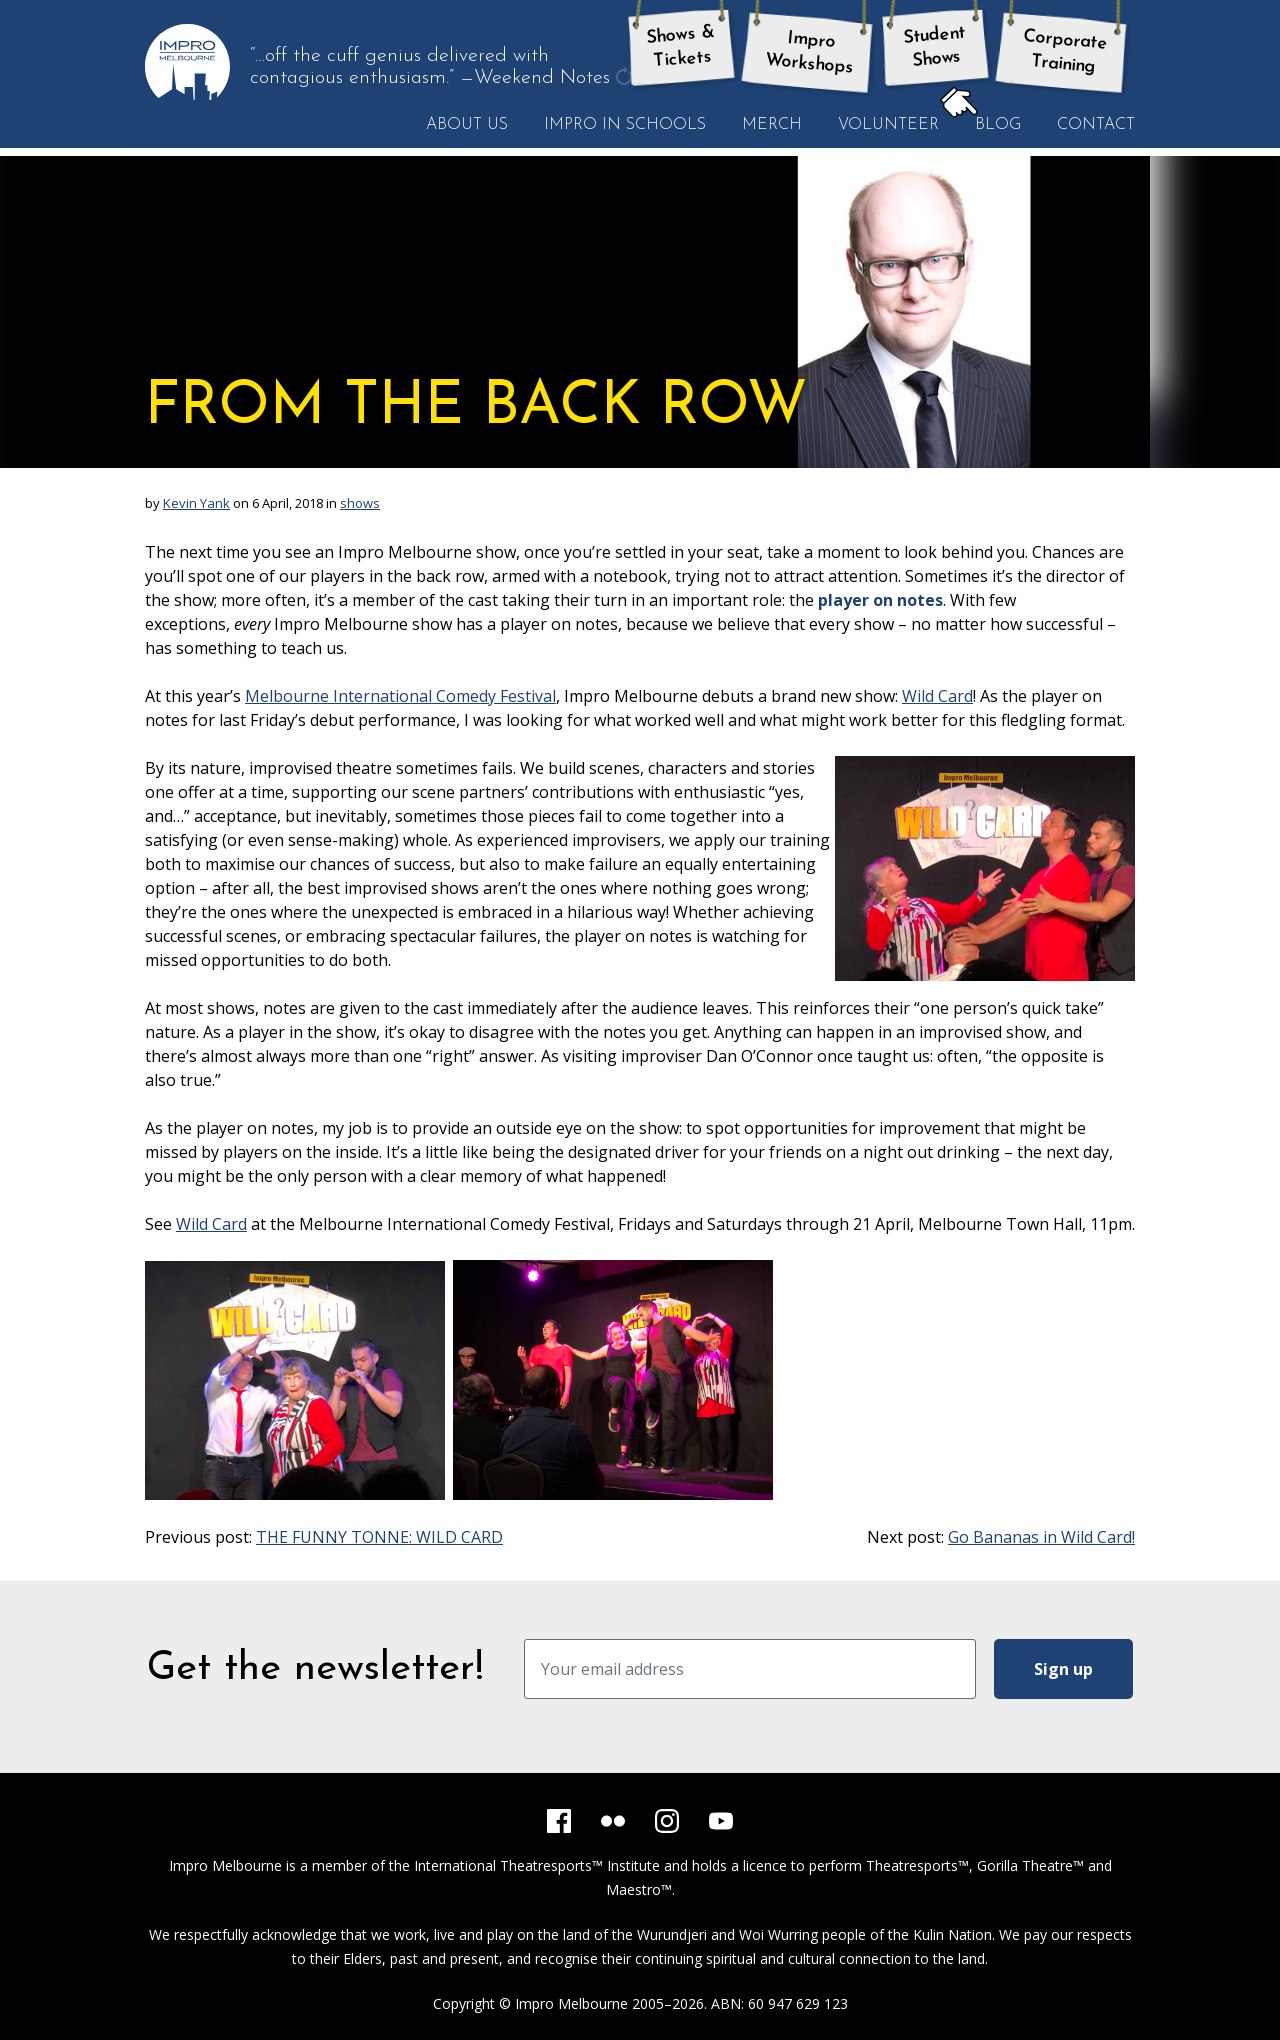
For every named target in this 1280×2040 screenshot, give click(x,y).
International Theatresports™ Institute (537, 1865)
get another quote (626, 79)
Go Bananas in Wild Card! (1041, 1537)
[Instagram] (667, 1821)
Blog (989, 124)
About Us (467, 125)
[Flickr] (613, 1821)
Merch (772, 125)
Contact (1096, 125)
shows (360, 503)
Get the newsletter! (315, 1669)
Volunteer (888, 125)
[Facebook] (559, 1821)
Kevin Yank (196, 503)
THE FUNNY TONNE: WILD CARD (379, 1537)
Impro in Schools (625, 125)
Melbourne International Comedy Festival (400, 696)
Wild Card (937, 696)
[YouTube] (721, 1821)
